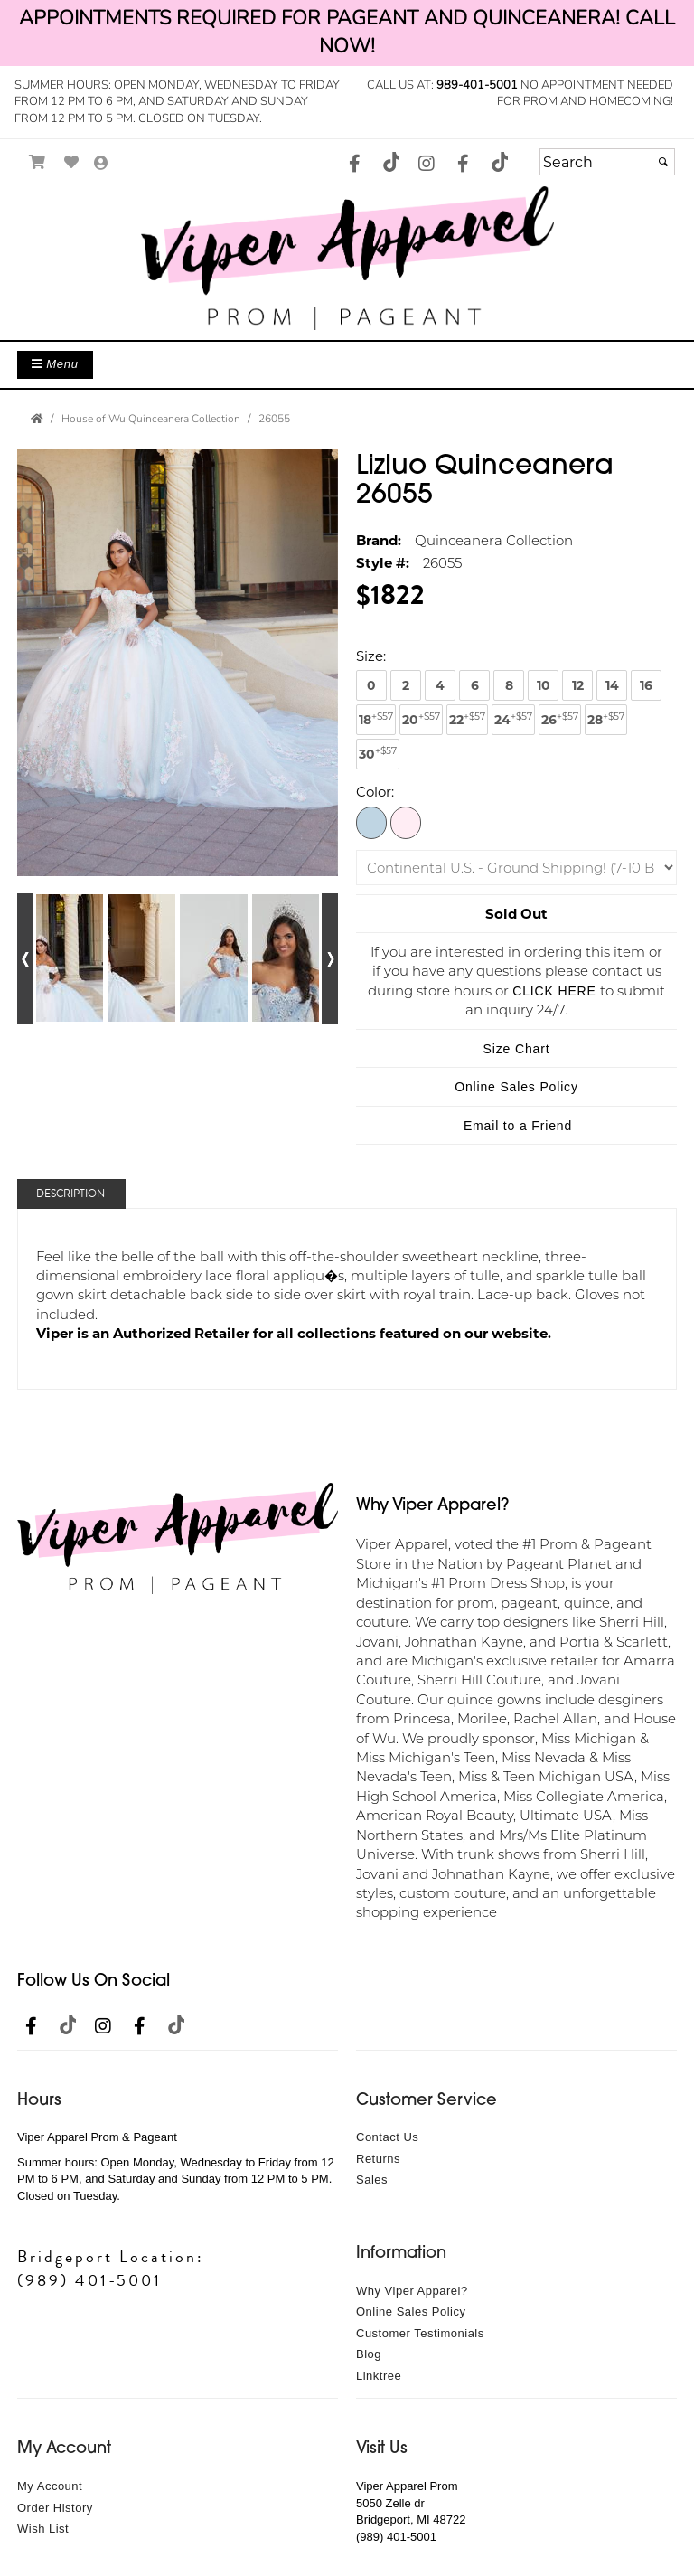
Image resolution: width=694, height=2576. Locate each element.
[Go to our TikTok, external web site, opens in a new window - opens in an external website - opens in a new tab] (390, 161)
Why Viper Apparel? (412, 2291)
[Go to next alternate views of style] (330, 958)
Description (70, 1194)
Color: (375, 791)
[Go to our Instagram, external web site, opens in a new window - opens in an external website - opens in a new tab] (426, 164)
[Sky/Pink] (405, 822)
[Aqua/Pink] (371, 822)
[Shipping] (516, 867)
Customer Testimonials (420, 2333)
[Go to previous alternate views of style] (25, 958)
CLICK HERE (554, 991)
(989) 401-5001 (89, 2280)
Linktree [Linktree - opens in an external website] (378, 2376)
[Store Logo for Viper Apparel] (347, 258)
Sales (372, 2179)
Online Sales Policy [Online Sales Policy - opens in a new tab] (516, 1087)
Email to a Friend (518, 1125)
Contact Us (387, 2137)
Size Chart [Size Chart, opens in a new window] (516, 1049)
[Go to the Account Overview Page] (102, 164)
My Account (49, 2486)
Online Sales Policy (411, 2311)
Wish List (43, 2528)
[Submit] (663, 161)
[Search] (607, 161)
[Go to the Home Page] (37, 418)
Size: (371, 655)
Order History (55, 2508)
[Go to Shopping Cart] (37, 162)
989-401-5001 (477, 85)
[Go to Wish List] (72, 162)
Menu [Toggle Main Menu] (55, 364)
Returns (378, 2159)
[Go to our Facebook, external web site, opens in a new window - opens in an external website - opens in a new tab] (354, 164)
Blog (368, 2354)
